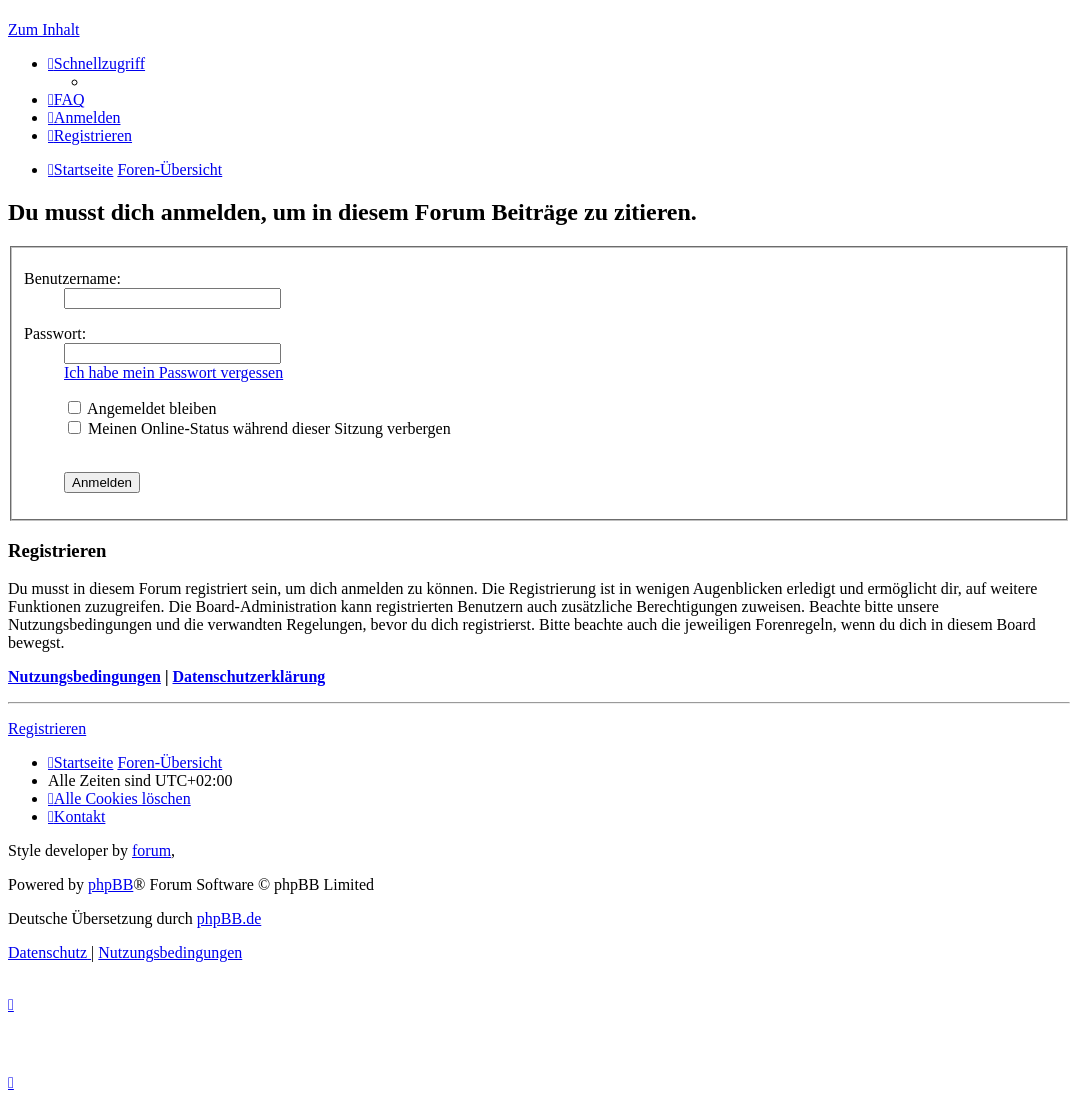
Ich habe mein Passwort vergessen (173, 372)
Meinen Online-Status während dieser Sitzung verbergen (259, 428)
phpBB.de (229, 918)
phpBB (110, 884)
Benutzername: (72, 278)
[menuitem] (66, 99)
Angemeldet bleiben (142, 408)
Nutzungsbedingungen (84, 676)
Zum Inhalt (44, 29)
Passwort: (55, 333)
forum (151, 850)
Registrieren (47, 728)
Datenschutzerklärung (248, 676)
